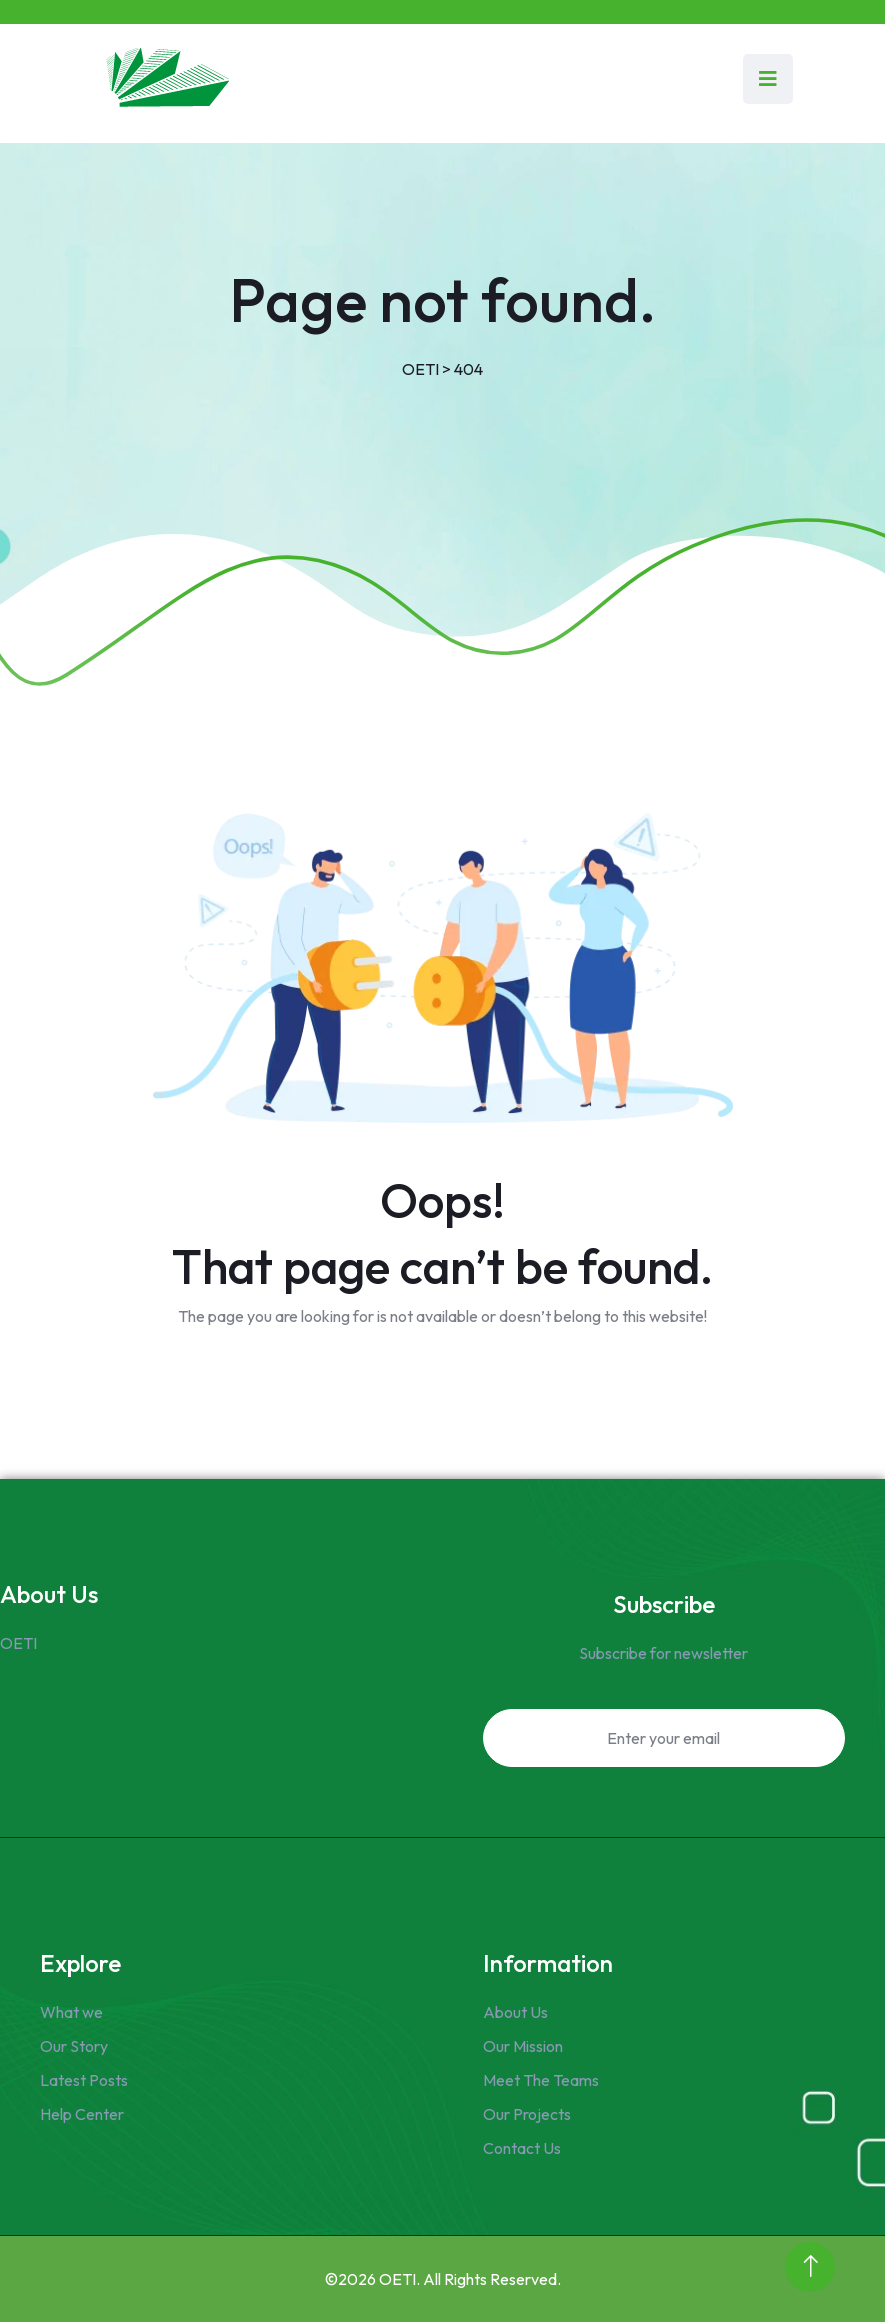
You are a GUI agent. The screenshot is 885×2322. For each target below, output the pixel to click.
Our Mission (523, 2046)
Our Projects (527, 2114)
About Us (515, 2012)
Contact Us (522, 2148)
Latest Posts (84, 2080)
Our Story (74, 2046)
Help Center (82, 2114)
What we (71, 2012)
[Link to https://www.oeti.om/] (165, 78)
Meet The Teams (541, 2080)
